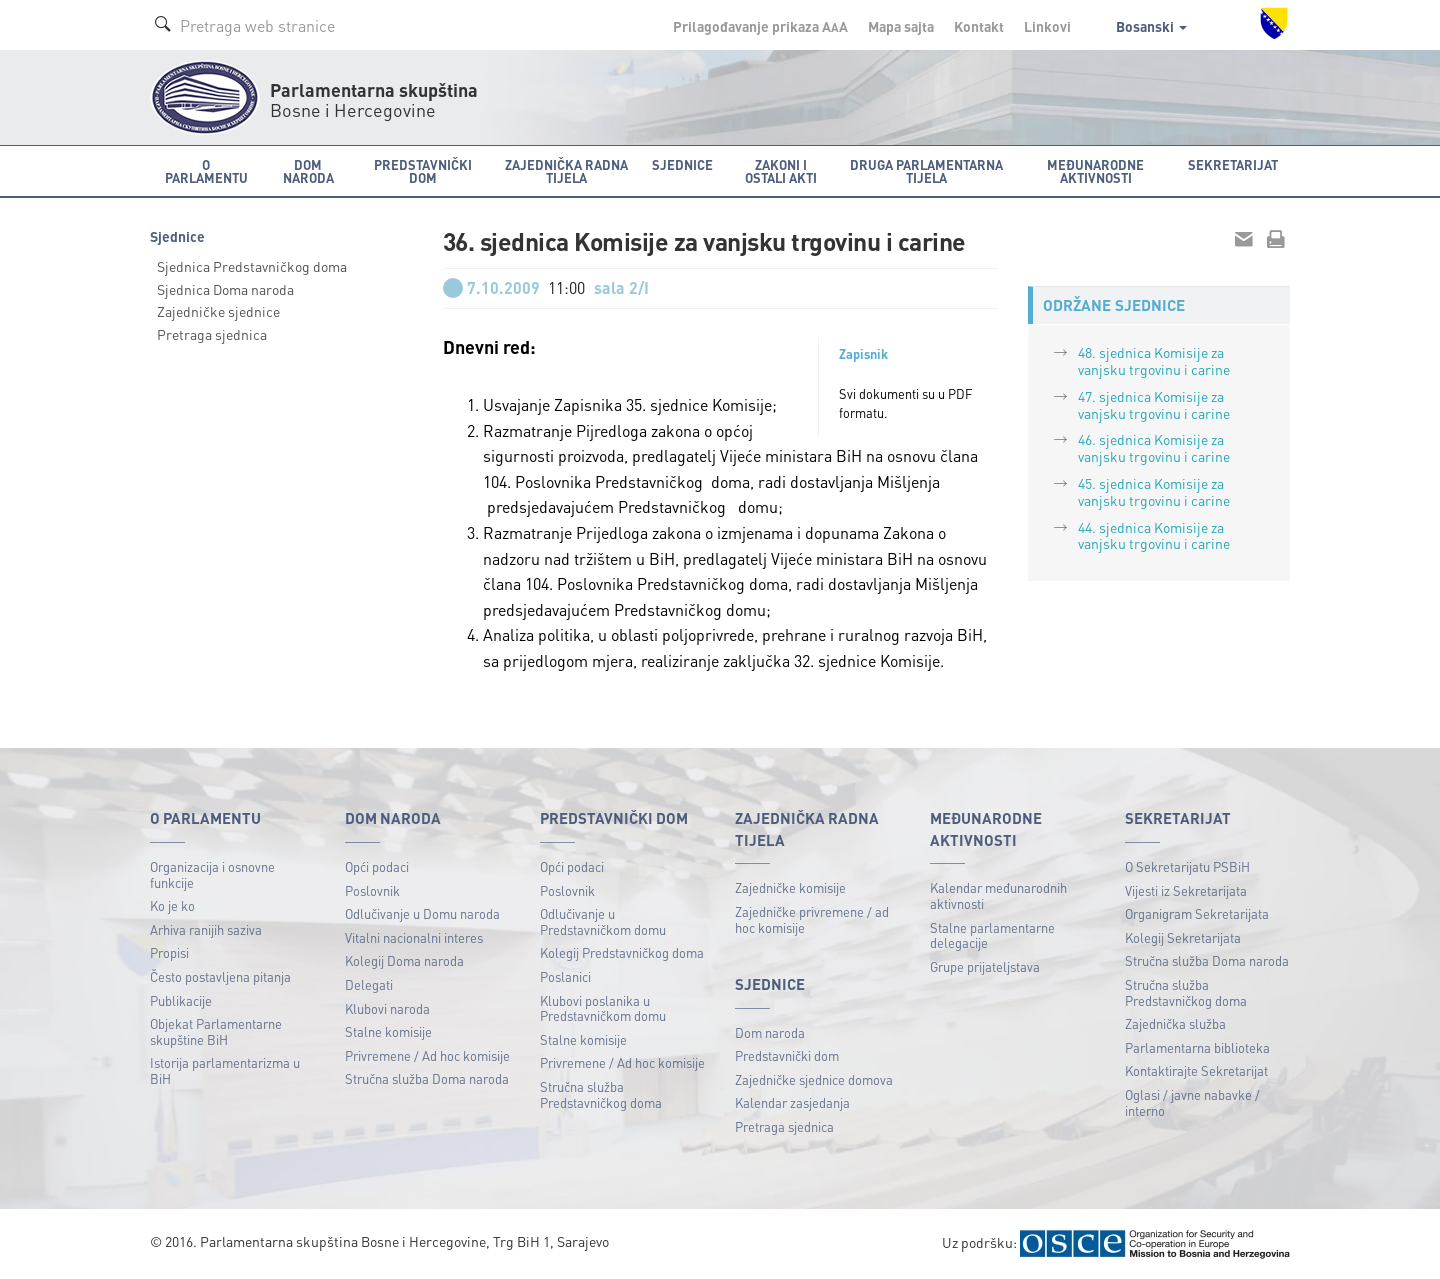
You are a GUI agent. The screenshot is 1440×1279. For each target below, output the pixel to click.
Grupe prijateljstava (985, 966)
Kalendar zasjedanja (792, 1102)
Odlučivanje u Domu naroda (422, 913)
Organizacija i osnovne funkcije (212, 874)
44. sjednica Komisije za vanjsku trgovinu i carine (1154, 535)
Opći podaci (377, 866)
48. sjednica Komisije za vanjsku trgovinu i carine (1154, 360)
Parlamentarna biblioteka (1197, 1047)
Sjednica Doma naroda (225, 289)
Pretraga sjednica (212, 334)
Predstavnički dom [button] (423, 171)
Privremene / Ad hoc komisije (427, 1055)
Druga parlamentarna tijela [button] (926, 171)
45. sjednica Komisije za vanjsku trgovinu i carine (1154, 491)
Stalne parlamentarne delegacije (992, 935)
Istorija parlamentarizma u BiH (225, 1070)
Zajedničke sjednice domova (814, 1079)
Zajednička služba (1175, 1023)
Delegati (369, 984)
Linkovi (1047, 26)
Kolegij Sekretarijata (1183, 937)
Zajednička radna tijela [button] (566, 171)
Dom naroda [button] (308, 171)
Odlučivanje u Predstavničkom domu (603, 921)
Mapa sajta (901, 26)
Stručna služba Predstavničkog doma (601, 1094)
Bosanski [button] (1151, 26)
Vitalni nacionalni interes (414, 937)
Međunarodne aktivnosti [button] (1095, 171)
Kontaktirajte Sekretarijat (1196, 1070)
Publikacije (181, 1000)
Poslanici (565, 976)
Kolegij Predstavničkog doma (622, 952)
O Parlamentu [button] (206, 171)
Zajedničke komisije (790, 887)
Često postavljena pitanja (220, 976)
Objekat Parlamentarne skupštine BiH (216, 1031)
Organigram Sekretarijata (1197, 913)
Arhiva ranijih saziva (206, 929)
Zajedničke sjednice (218, 311)
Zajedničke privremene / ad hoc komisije (812, 919)
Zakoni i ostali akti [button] (781, 171)
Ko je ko (172, 905)
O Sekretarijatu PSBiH (1187, 866)
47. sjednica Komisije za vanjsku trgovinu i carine (1154, 404)
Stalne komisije (388, 1031)
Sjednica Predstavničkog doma (252, 266)
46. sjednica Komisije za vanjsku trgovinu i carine (1154, 447)
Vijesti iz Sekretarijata (1186, 890)
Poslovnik (372, 890)
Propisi (169, 952)
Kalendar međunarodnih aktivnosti (998, 895)
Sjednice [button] (682, 164)
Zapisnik (863, 354)
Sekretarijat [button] (1233, 164)
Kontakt (979, 26)
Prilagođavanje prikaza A (760, 26)
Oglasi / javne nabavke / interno (1192, 1102)
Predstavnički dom (787, 1055)
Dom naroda (770, 1032)
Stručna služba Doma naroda (427, 1078)
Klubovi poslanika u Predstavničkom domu (603, 1008)
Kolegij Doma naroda (404, 960)
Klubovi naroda (387, 1008)
